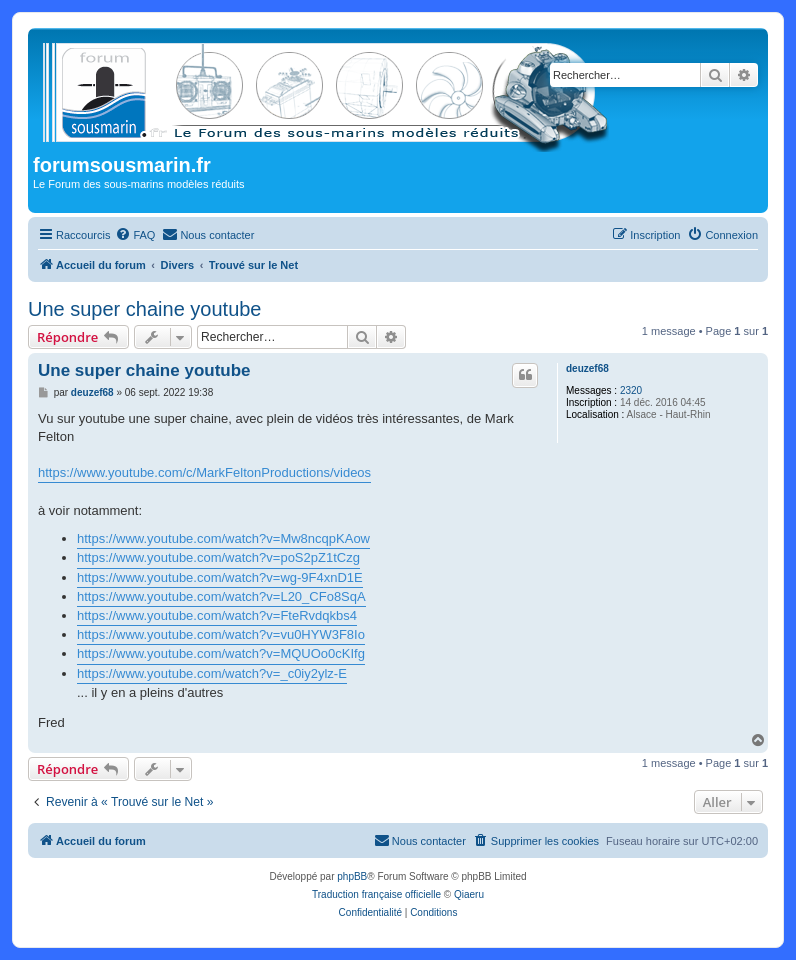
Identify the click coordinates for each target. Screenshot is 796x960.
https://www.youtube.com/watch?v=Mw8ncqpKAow (223, 538)
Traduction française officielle (376, 894)
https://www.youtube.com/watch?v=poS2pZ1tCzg (218, 557)
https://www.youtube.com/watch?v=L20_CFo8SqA (221, 596)
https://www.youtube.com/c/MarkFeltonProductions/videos (204, 472)
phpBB (352, 876)
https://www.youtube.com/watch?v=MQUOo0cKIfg (221, 653)
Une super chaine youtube (145, 309)
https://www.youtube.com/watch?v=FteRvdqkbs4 (217, 615)
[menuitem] (135, 235)
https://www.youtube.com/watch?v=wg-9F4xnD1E (220, 577)
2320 (631, 390)
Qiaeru (469, 894)
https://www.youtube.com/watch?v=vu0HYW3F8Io (221, 634)
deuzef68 (587, 368)
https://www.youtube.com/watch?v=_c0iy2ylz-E (212, 673)
